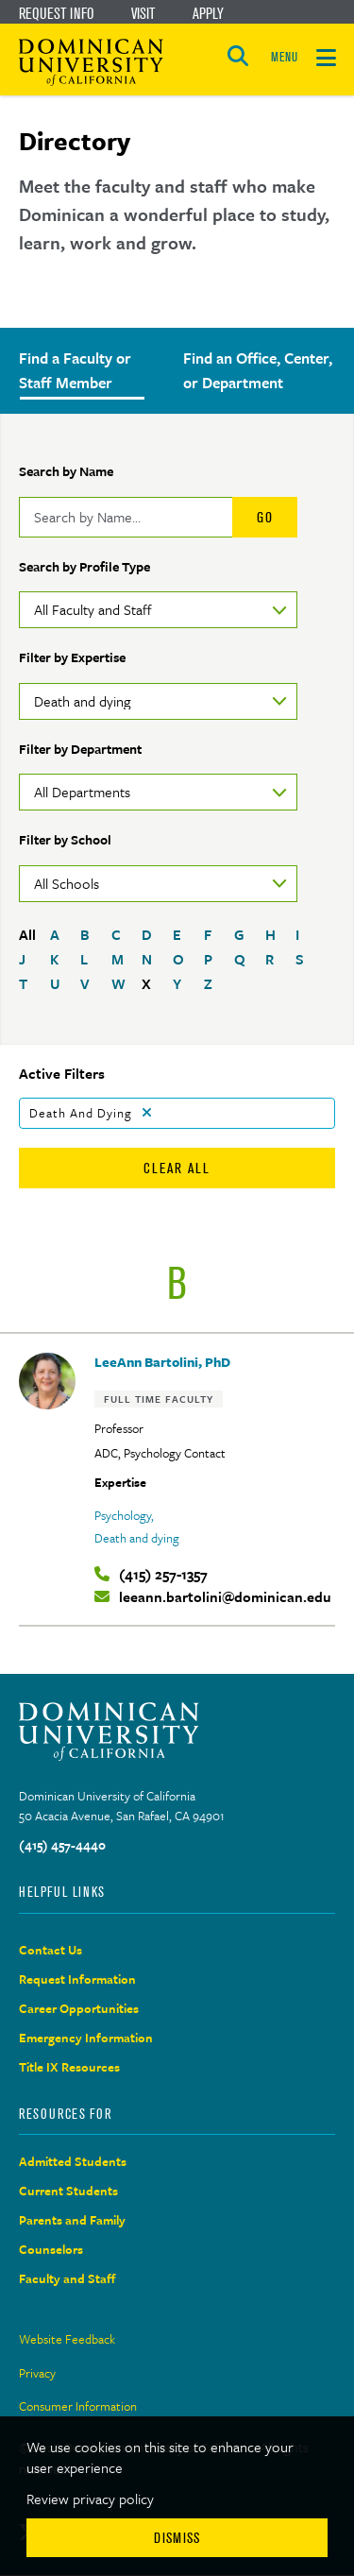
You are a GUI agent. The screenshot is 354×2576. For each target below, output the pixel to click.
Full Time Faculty (158, 1399)
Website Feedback (67, 2338)
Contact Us (50, 1949)
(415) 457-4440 (62, 1844)
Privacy (37, 2372)
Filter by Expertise (72, 657)
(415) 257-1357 (163, 1574)
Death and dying (136, 1537)
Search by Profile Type (84, 566)
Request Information (77, 1979)
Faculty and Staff (67, 2278)
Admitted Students (72, 2161)
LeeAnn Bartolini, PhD (162, 1362)
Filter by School (65, 839)
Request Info (56, 13)
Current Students (68, 2190)
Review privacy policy (90, 2498)
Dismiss (177, 2538)
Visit (143, 13)
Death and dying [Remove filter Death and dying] (80, 1112)
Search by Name (66, 471)
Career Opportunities (79, 2008)
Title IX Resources (69, 2066)
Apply (208, 13)
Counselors (51, 2249)
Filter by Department (80, 749)
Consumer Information (78, 2406)
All (27, 934)
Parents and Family (72, 2219)
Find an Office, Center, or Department (257, 370)
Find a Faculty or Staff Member (75, 370)
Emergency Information (86, 2037)
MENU (284, 57)
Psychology (122, 1515)
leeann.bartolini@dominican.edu (225, 1597)
